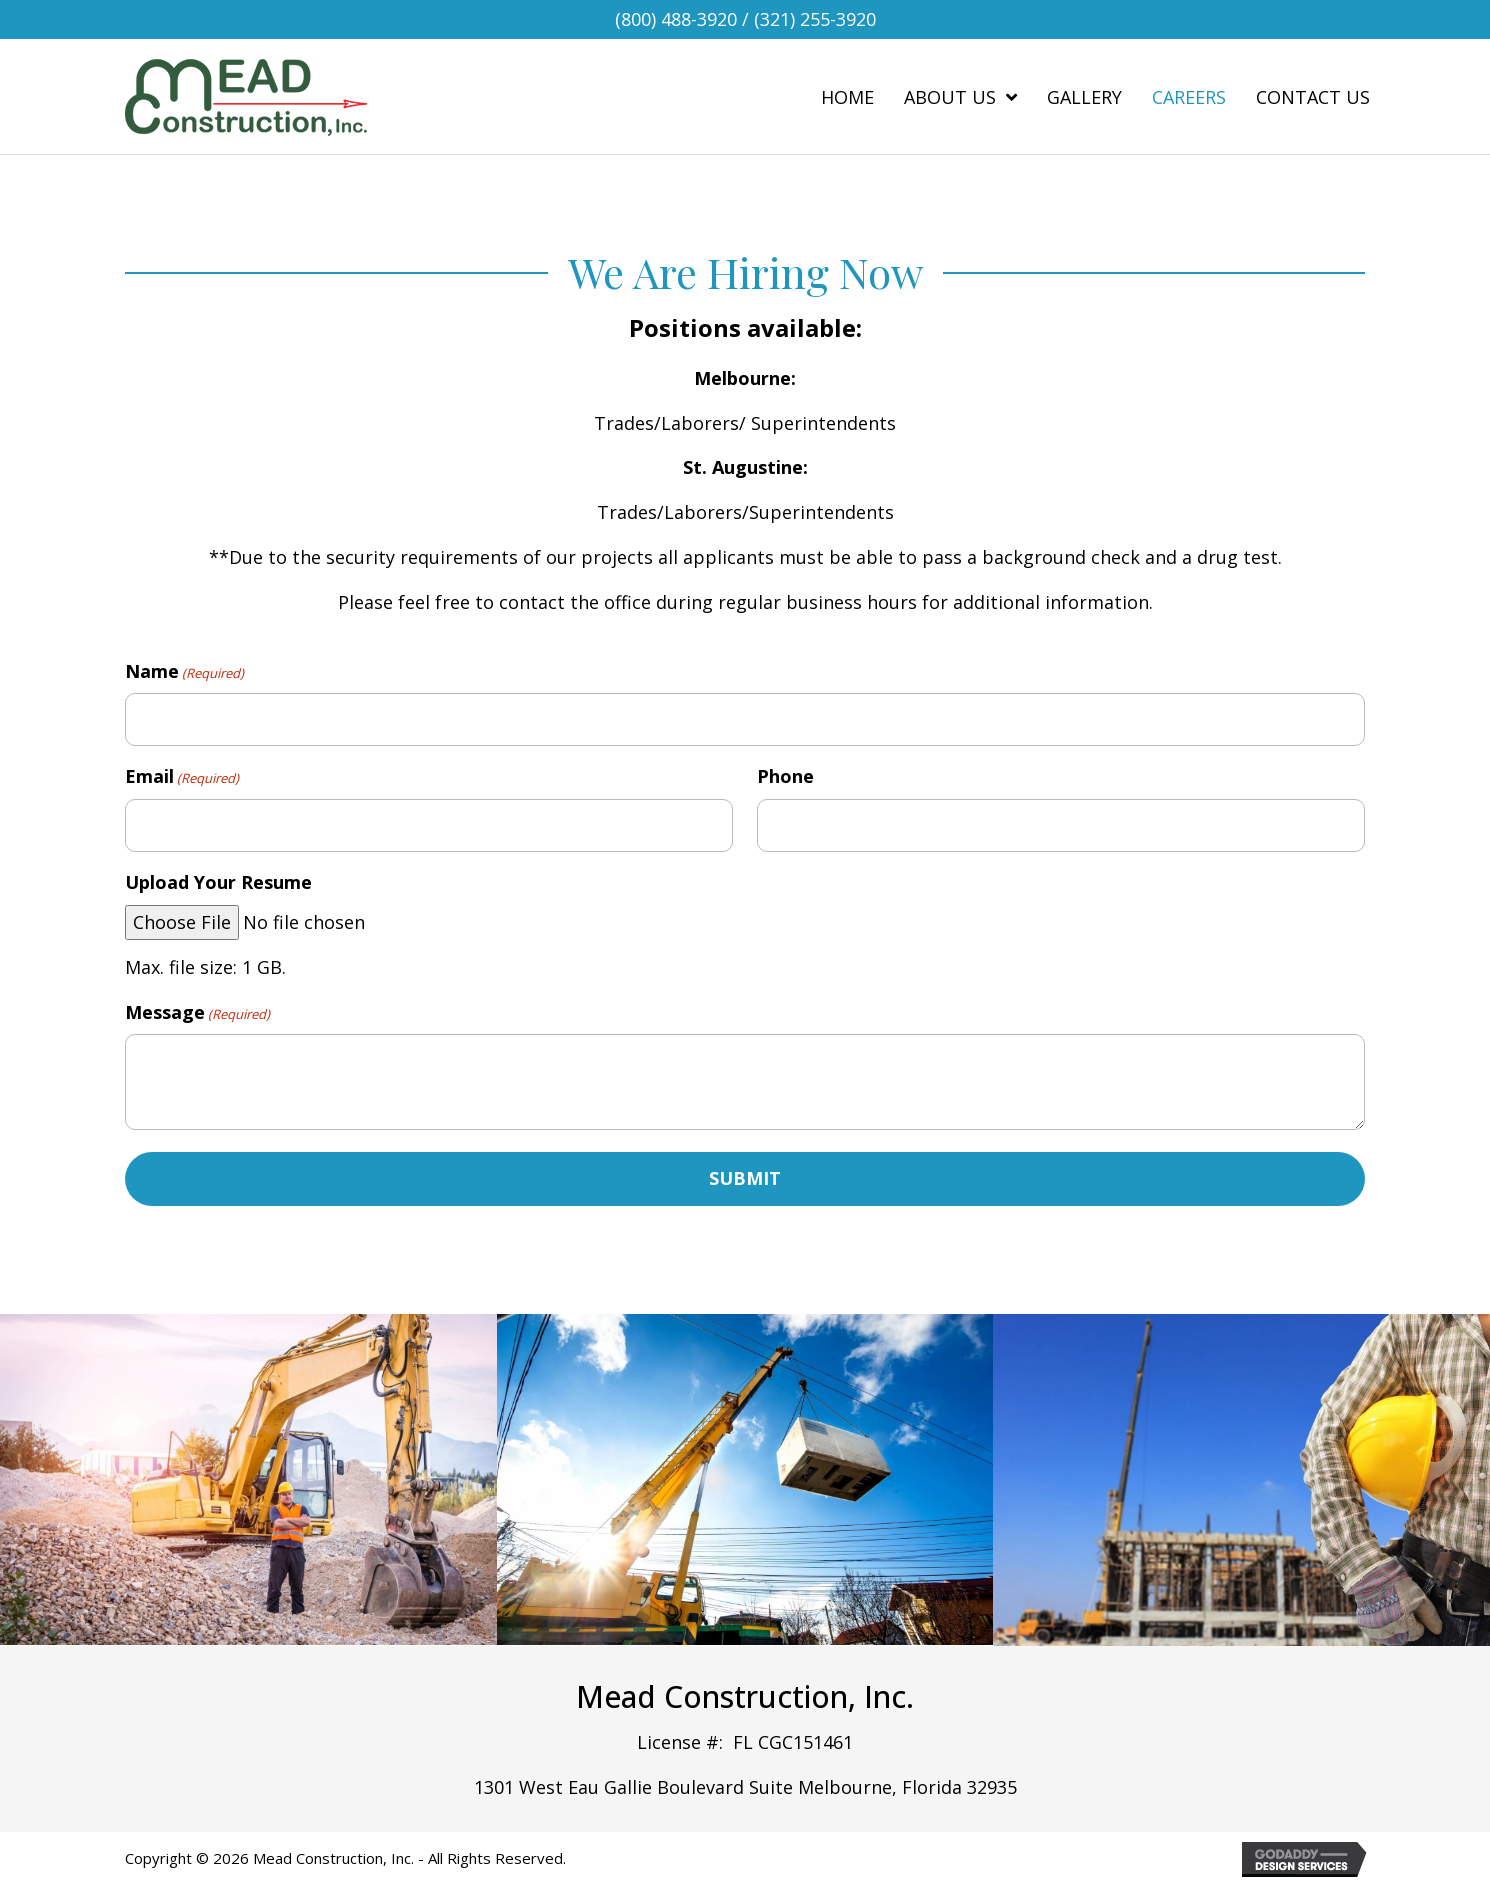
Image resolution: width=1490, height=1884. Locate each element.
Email (182, 775)
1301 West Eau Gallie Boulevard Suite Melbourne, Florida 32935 (745, 1785)
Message (197, 1009)
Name (184, 671)
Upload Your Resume (218, 880)
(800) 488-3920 (676, 19)
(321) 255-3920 (815, 19)
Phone (785, 775)
